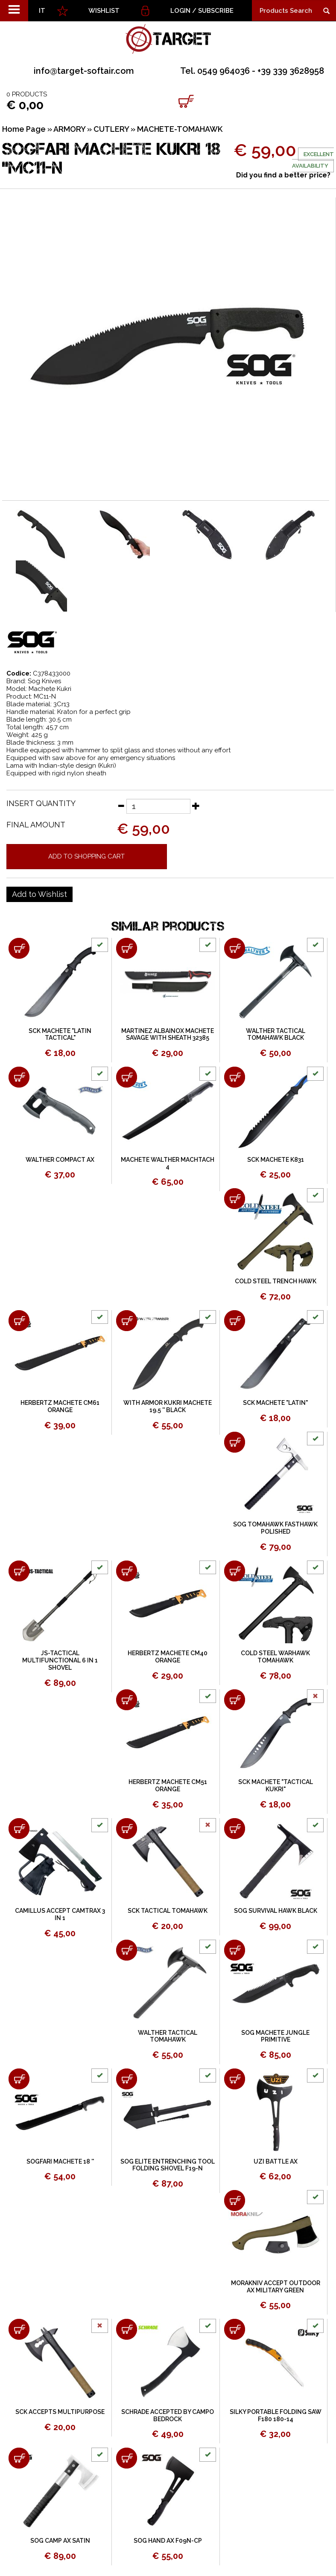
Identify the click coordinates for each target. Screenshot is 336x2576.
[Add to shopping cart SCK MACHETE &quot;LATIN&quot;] (234, 1320)
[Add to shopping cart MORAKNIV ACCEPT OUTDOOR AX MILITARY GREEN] (234, 2200)
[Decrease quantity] (121, 805)
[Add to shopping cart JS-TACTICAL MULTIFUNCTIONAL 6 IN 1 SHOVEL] (19, 1571)
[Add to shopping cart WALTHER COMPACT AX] (19, 1077)
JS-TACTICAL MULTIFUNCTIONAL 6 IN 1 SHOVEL (60, 1660)
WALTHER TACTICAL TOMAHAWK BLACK (275, 1034)
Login (180, 11)
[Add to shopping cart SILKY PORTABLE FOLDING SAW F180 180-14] (234, 2329)
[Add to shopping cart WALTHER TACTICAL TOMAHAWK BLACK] (234, 948)
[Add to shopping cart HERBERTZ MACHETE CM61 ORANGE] (19, 1320)
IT (42, 11)
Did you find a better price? (283, 175)
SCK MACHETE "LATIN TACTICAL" (60, 1034)
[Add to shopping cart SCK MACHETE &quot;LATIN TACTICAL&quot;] (19, 948)
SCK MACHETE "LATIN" (275, 1402)
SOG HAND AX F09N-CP (168, 2540)
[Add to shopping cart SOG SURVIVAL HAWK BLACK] (234, 1828)
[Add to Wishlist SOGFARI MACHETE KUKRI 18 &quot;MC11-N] (39, 894)
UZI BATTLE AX (276, 2161)
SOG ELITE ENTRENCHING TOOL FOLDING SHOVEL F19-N (167, 2165)
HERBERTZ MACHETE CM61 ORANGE (59, 1406)
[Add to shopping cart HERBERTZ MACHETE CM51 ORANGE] (126, 1699)
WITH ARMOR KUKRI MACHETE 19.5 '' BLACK (167, 1406)
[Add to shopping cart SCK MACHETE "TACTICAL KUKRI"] (234, 1699)
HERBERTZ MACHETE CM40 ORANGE (167, 1657)
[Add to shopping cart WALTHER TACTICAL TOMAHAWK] (126, 1950)
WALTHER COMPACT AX (60, 1159)
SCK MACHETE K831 (275, 1159)
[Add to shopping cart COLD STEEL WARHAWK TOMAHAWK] (234, 1571)
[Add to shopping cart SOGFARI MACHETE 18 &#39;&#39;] (19, 2078)
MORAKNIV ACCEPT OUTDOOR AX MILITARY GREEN (275, 2287)
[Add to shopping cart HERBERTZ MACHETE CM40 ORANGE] (126, 1571)
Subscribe (216, 11)
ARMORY (69, 129)
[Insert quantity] (158, 806)
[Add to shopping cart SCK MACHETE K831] (234, 1077)
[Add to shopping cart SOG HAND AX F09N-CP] (126, 2458)
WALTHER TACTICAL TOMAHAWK (167, 2036)
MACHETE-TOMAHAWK (179, 129)
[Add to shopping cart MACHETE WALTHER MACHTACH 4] (126, 1077)
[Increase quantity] (196, 805)
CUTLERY (111, 129)
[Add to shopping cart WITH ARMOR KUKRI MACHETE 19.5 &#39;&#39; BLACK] (126, 1320)
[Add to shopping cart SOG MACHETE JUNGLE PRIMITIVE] (234, 1950)
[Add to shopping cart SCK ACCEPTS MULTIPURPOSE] (19, 2329)
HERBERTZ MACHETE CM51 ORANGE (168, 1785)
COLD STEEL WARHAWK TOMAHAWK (275, 1657)
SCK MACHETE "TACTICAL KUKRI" (275, 1785)
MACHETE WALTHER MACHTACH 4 (167, 1163)
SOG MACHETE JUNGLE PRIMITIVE (275, 2036)
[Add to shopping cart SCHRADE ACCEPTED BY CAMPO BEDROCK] (126, 2329)
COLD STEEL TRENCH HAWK (275, 1281)
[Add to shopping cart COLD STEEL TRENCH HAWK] (234, 1198)
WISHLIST (104, 11)
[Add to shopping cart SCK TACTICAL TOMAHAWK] (126, 1828)
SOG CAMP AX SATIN (60, 2540)
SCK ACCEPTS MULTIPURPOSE (60, 2411)
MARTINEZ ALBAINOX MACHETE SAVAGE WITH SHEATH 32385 (167, 1034)
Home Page (24, 129)
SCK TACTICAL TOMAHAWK (167, 1910)
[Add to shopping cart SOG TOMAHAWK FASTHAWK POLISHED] (234, 1442)
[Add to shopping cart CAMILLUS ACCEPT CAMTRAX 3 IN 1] (19, 1828)
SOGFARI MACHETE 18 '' (60, 2161)
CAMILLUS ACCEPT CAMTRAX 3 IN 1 (60, 1914)
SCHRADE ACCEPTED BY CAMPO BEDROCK (167, 2415)
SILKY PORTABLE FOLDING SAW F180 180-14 (275, 2415)
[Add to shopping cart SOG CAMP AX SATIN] (19, 2458)
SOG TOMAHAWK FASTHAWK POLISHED (275, 1528)
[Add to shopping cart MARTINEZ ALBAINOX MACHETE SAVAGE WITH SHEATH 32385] (126, 948)
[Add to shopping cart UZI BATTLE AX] (234, 2078)
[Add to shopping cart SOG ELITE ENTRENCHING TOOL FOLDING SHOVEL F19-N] (126, 2078)
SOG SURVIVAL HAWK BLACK (275, 1910)
